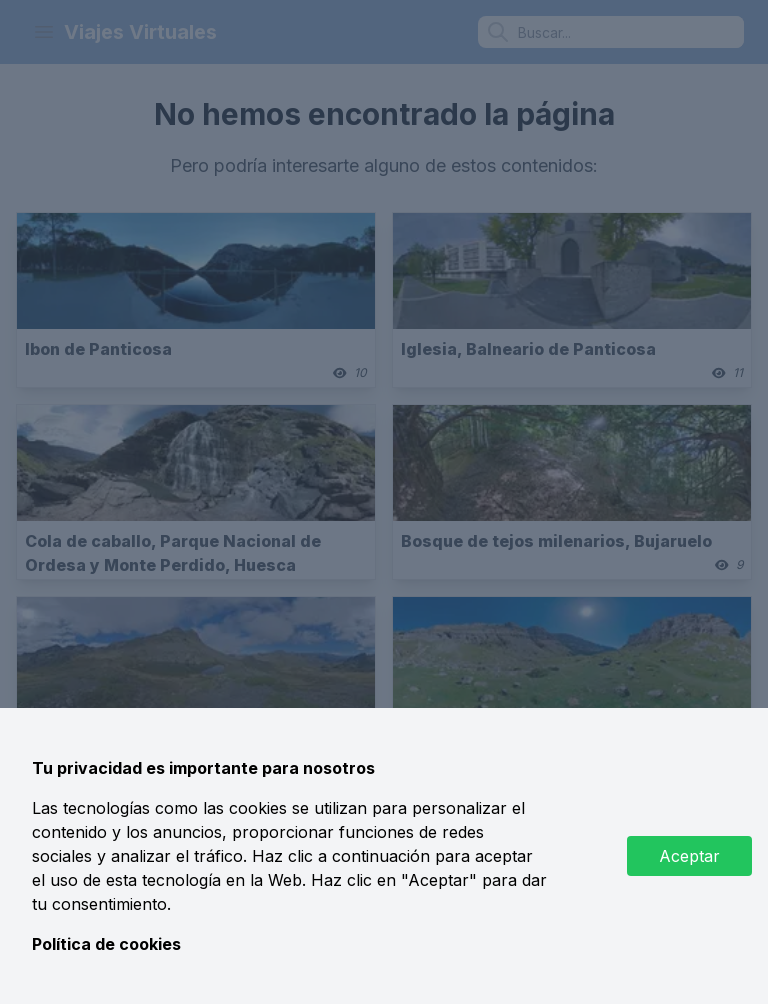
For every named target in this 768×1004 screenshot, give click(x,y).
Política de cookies (106, 944)
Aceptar (689, 856)
